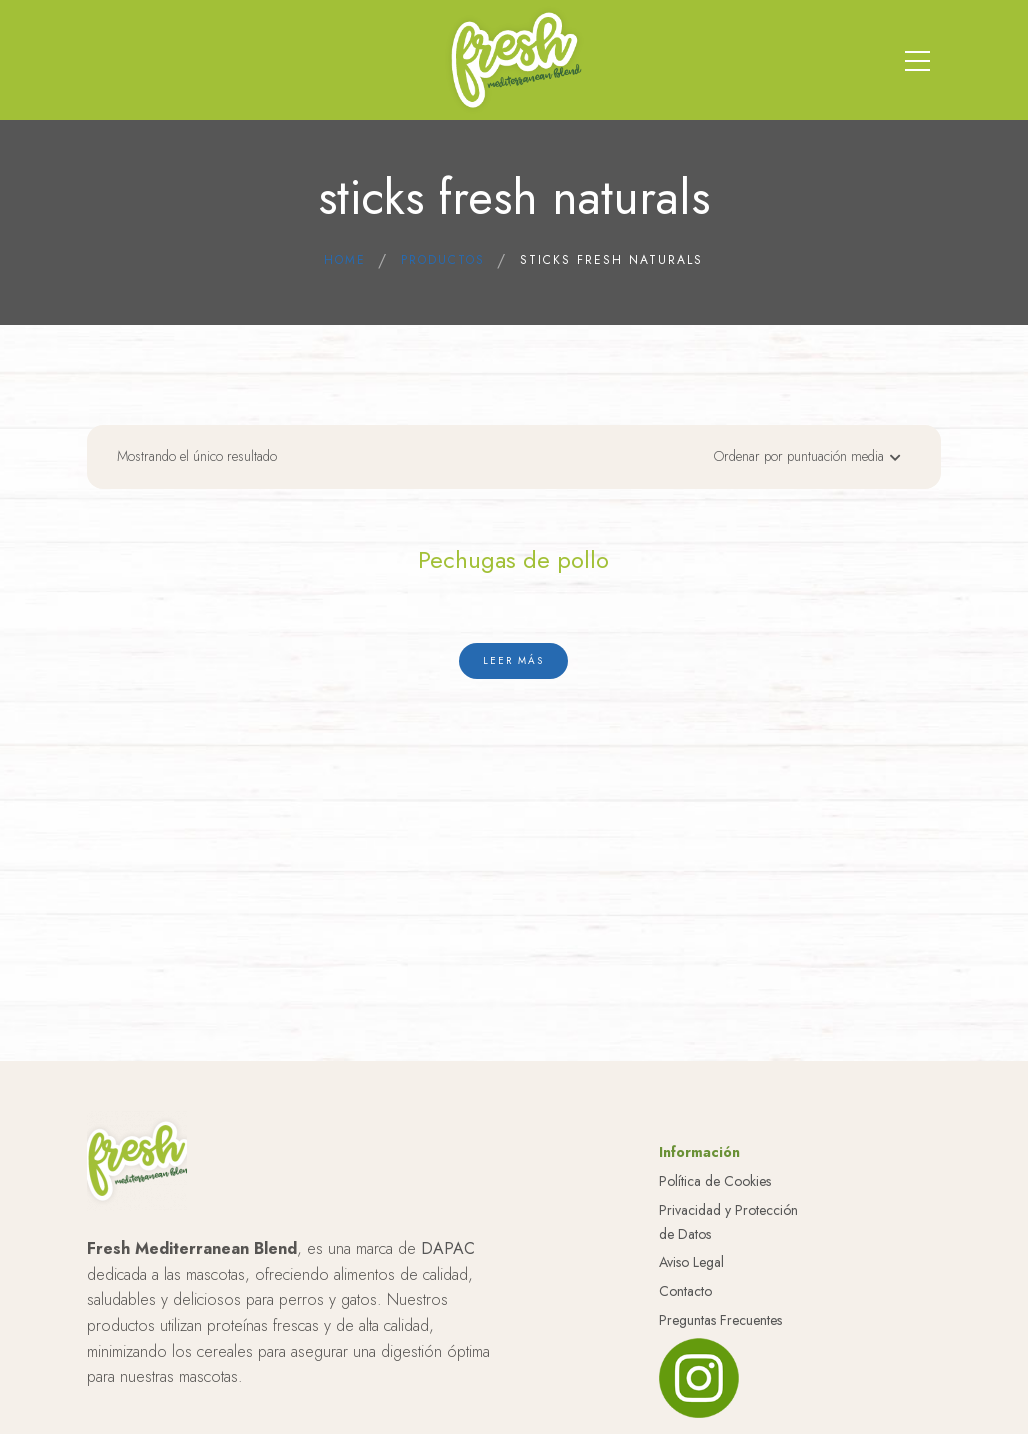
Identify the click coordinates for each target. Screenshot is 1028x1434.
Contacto (685, 1291)
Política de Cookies (715, 1181)
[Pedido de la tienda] (802, 461)
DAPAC (448, 1248)
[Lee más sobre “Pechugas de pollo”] (513, 661)
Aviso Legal (691, 1262)
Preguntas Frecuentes (720, 1320)
